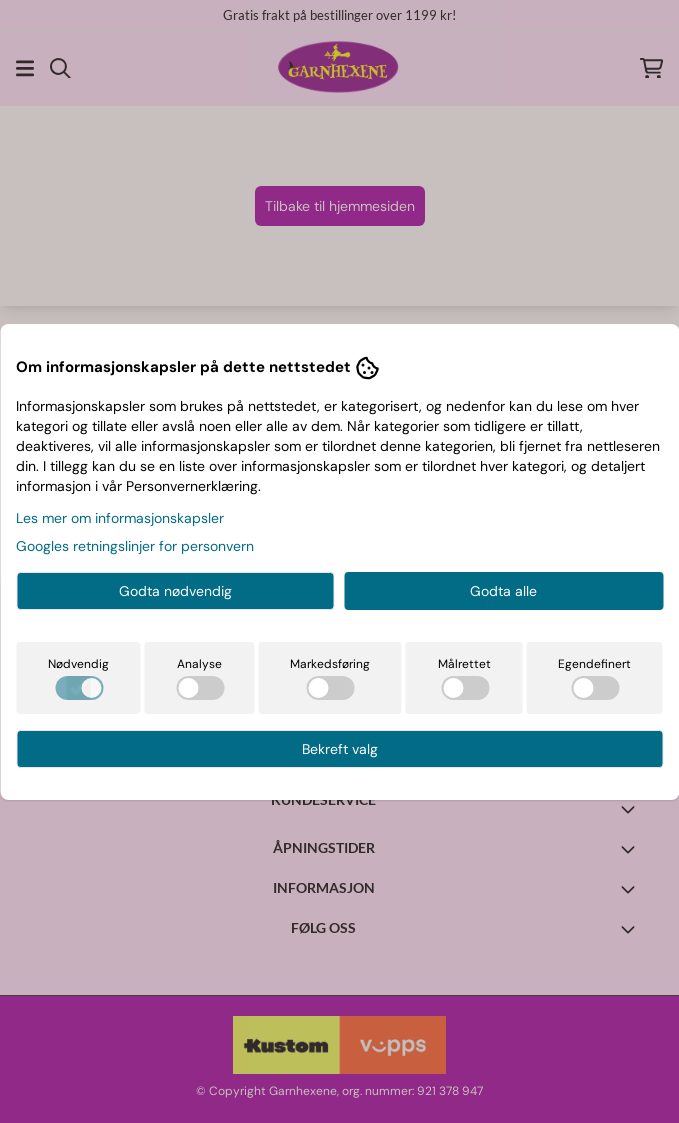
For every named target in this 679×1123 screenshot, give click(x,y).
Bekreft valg (340, 749)
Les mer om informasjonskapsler (120, 518)
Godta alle (503, 591)
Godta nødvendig (175, 591)
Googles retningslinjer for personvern (135, 546)
